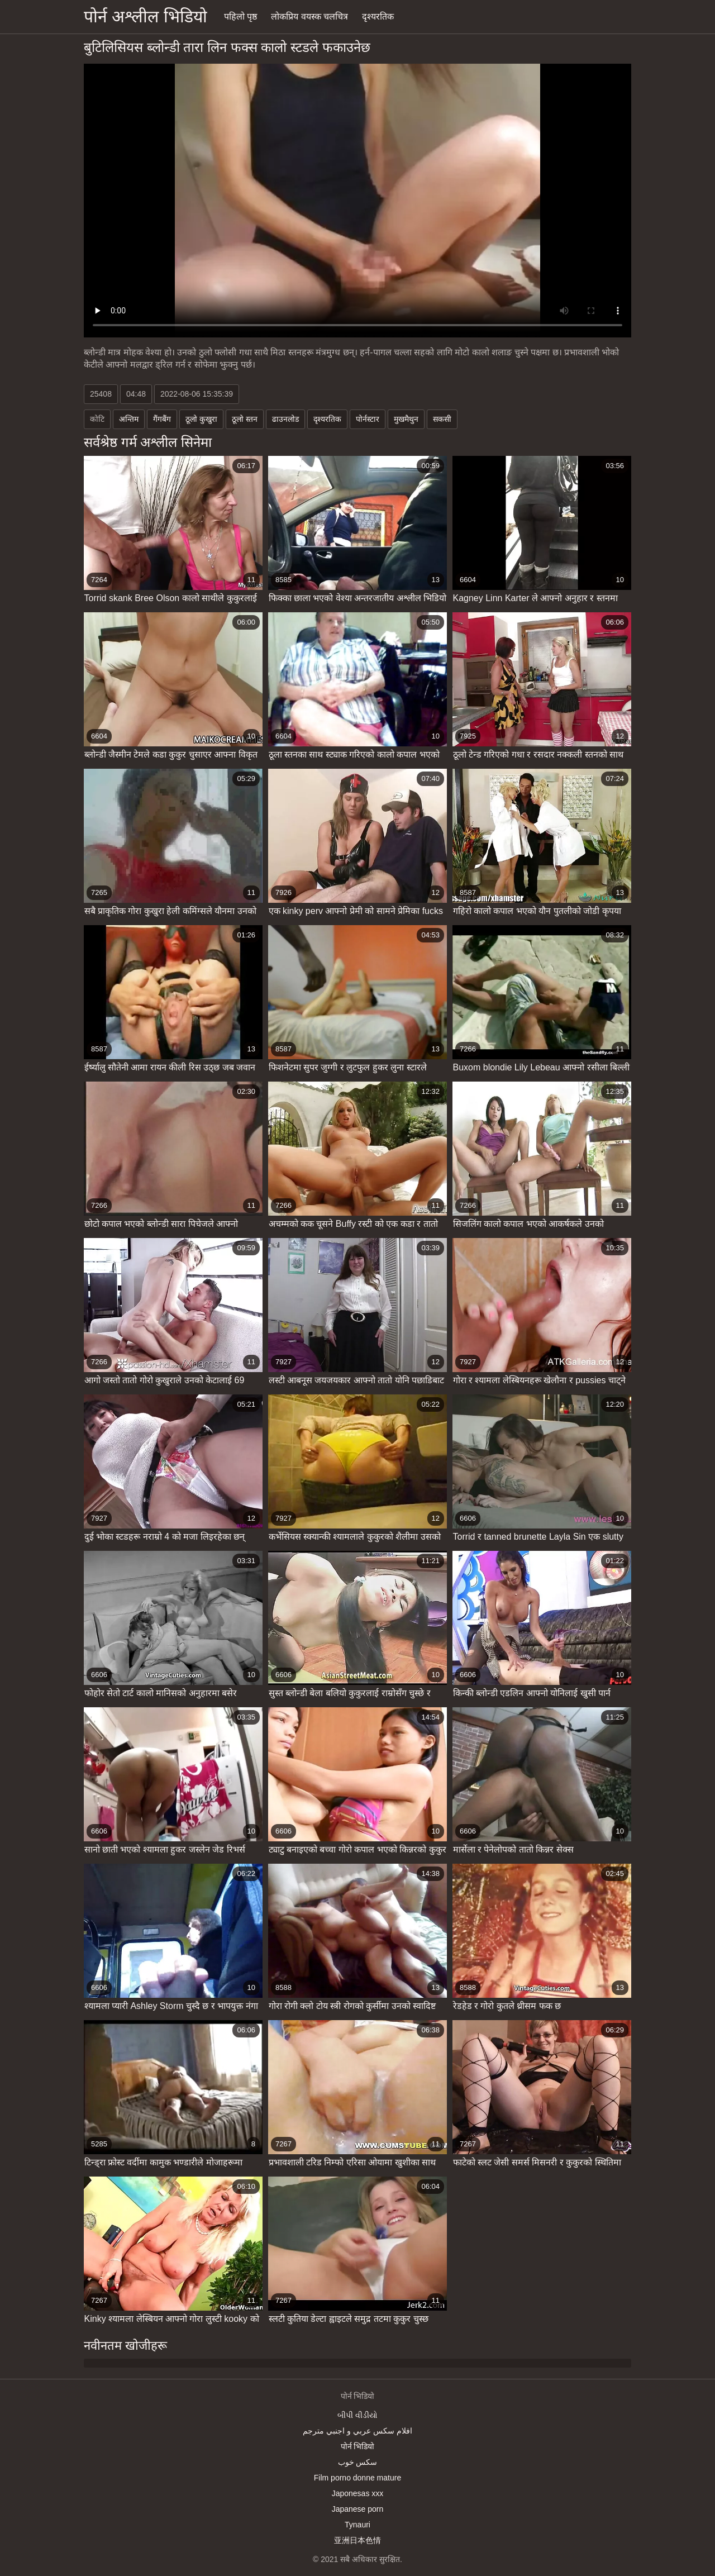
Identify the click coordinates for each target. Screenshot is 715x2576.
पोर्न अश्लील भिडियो (145, 16)
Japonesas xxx (358, 2493)
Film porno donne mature (357, 2477)
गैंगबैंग (162, 419)
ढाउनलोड (285, 419)
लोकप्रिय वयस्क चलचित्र (309, 16)
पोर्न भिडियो (358, 2446)
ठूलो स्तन (245, 419)
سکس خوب (358, 2462)
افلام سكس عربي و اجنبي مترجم (357, 2430)
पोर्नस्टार (367, 419)
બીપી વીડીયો (357, 2415)
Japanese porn (358, 2508)
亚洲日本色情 (357, 2540)
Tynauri (357, 2524)
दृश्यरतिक (378, 16)
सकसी (442, 419)
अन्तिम (129, 419)
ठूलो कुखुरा (201, 419)
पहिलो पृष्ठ (240, 16)
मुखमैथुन (406, 419)
